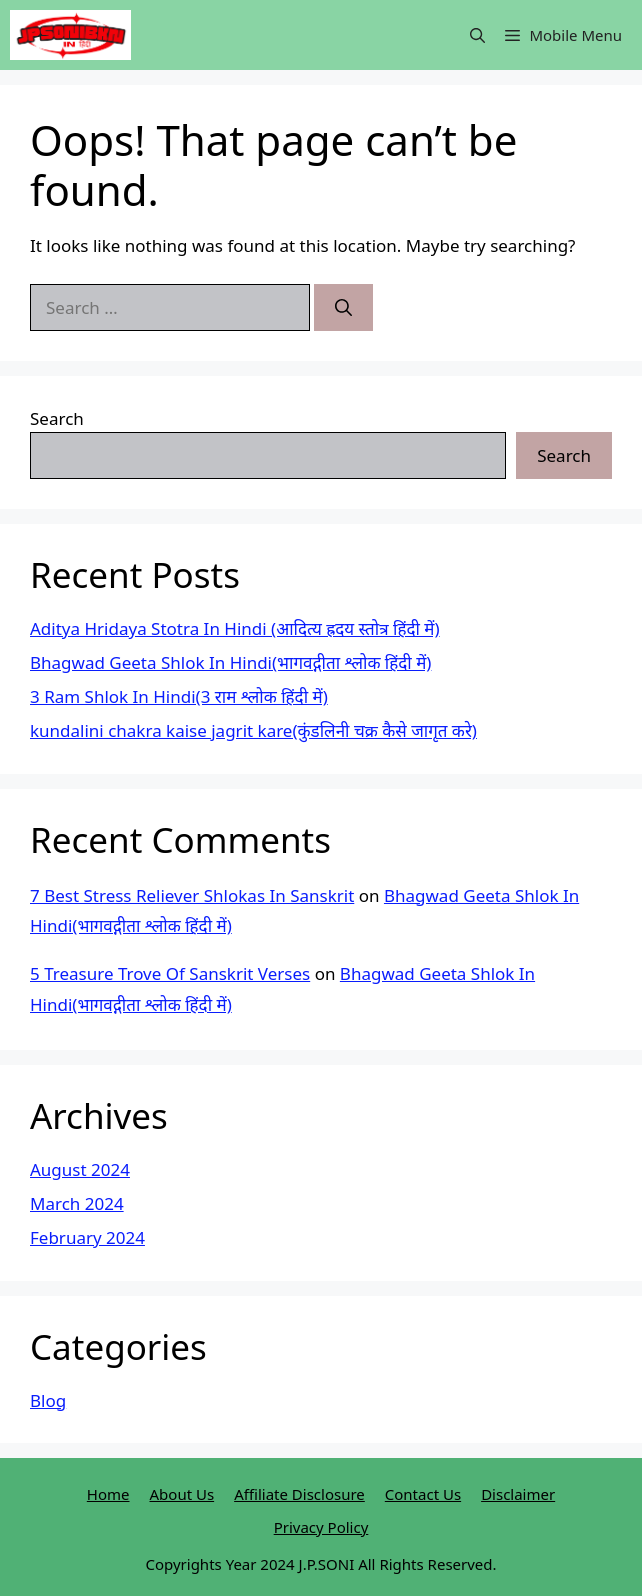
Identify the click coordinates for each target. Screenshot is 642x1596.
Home (108, 1494)
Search (57, 418)
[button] (477, 35)
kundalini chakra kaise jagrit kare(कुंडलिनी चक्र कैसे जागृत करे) (253, 730)
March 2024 (77, 1203)
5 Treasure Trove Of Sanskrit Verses (170, 973)
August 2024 (80, 1169)
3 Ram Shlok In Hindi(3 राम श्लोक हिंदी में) (179, 696)
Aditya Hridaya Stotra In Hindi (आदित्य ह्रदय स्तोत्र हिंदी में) (235, 628)
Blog (48, 1400)
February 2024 (87, 1237)
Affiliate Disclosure (299, 1494)
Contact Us (423, 1494)
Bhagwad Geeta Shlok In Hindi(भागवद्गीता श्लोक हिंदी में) (230, 662)
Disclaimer (518, 1494)
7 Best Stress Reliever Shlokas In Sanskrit (192, 895)
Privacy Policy (321, 1527)
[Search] (343, 308)
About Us (182, 1494)
